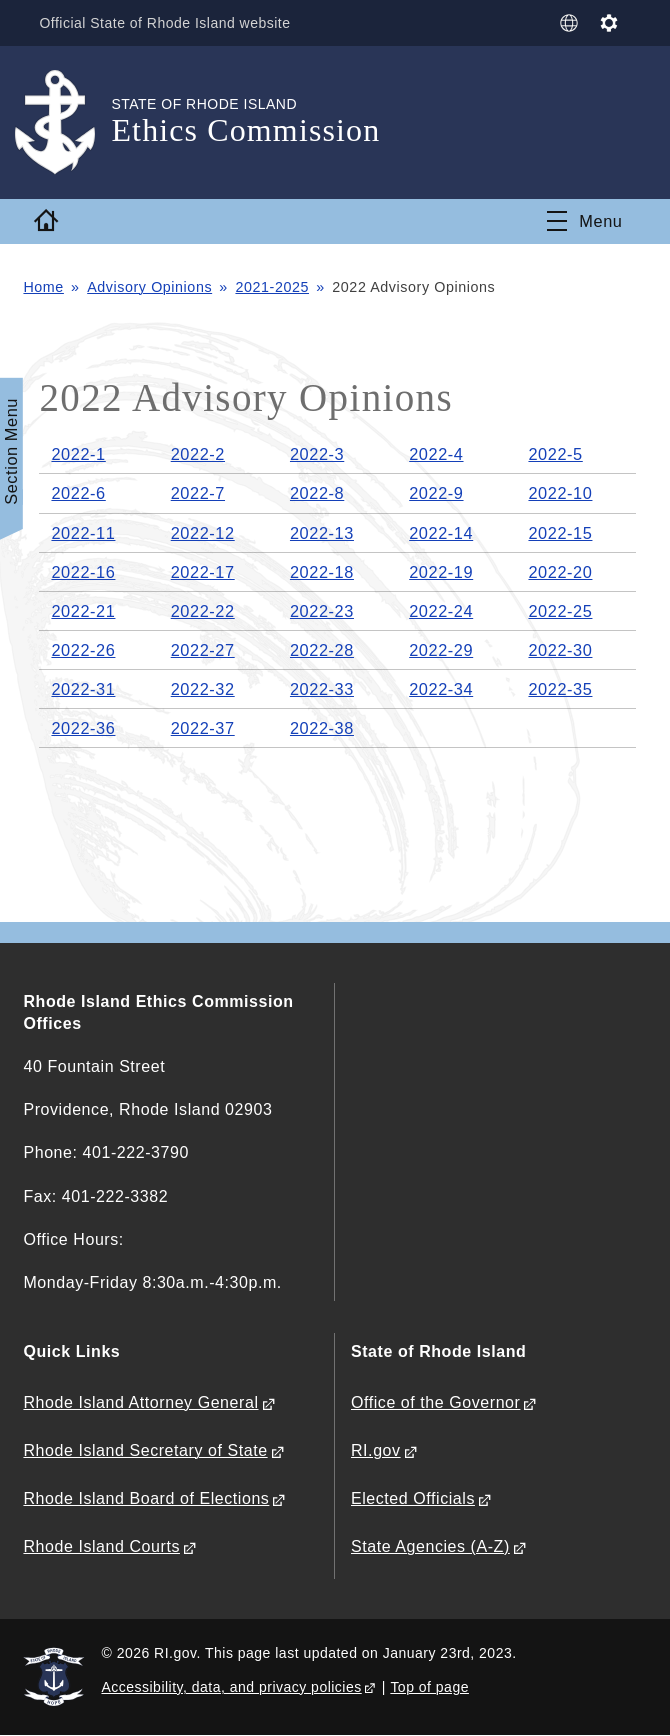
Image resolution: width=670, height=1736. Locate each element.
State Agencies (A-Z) (430, 1546)
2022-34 (441, 689)
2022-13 (322, 533)
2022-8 (317, 493)
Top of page (429, 1687)
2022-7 (198, 493)
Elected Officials (413, 1498)
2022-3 (317, 454)
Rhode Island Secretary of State (145, 1450)
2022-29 (441, 650)
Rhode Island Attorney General (140, 1402)
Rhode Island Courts (101, 1546)
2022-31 (83, 689)
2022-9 (436, 493)
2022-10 (560, 493)
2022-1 (78, 454)
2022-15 (560, 533)
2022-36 (83, 728)
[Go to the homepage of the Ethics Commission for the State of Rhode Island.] (67, 122)
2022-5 (555, 454)
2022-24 (441, 611)
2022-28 (322, 650)
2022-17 (203, 572)
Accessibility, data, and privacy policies (231, 1687)
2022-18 (322, 572)
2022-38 (322, 728)
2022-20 (560, 572)
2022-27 (203, 650)
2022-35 (560, 689)
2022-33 (322, 689)
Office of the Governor (435, 1402)
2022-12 (203, 533)
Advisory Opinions (149, 287)
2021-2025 (273, 287)
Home (43, 287)
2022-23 (322, 611)
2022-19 (441, 572)
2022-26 (83, 650)
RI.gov (376, 1450)
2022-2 (198, 454)
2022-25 (560, 611)
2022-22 (203, 611)
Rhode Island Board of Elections (146, 1498)
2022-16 (83, 572)
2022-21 (83, 611)
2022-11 (83, 533)
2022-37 (203, 728)
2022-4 (436, 454)
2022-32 (203, 689)
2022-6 (78, 493)
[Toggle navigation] (584, 221)
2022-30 (560, 650)
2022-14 (441, 533)
